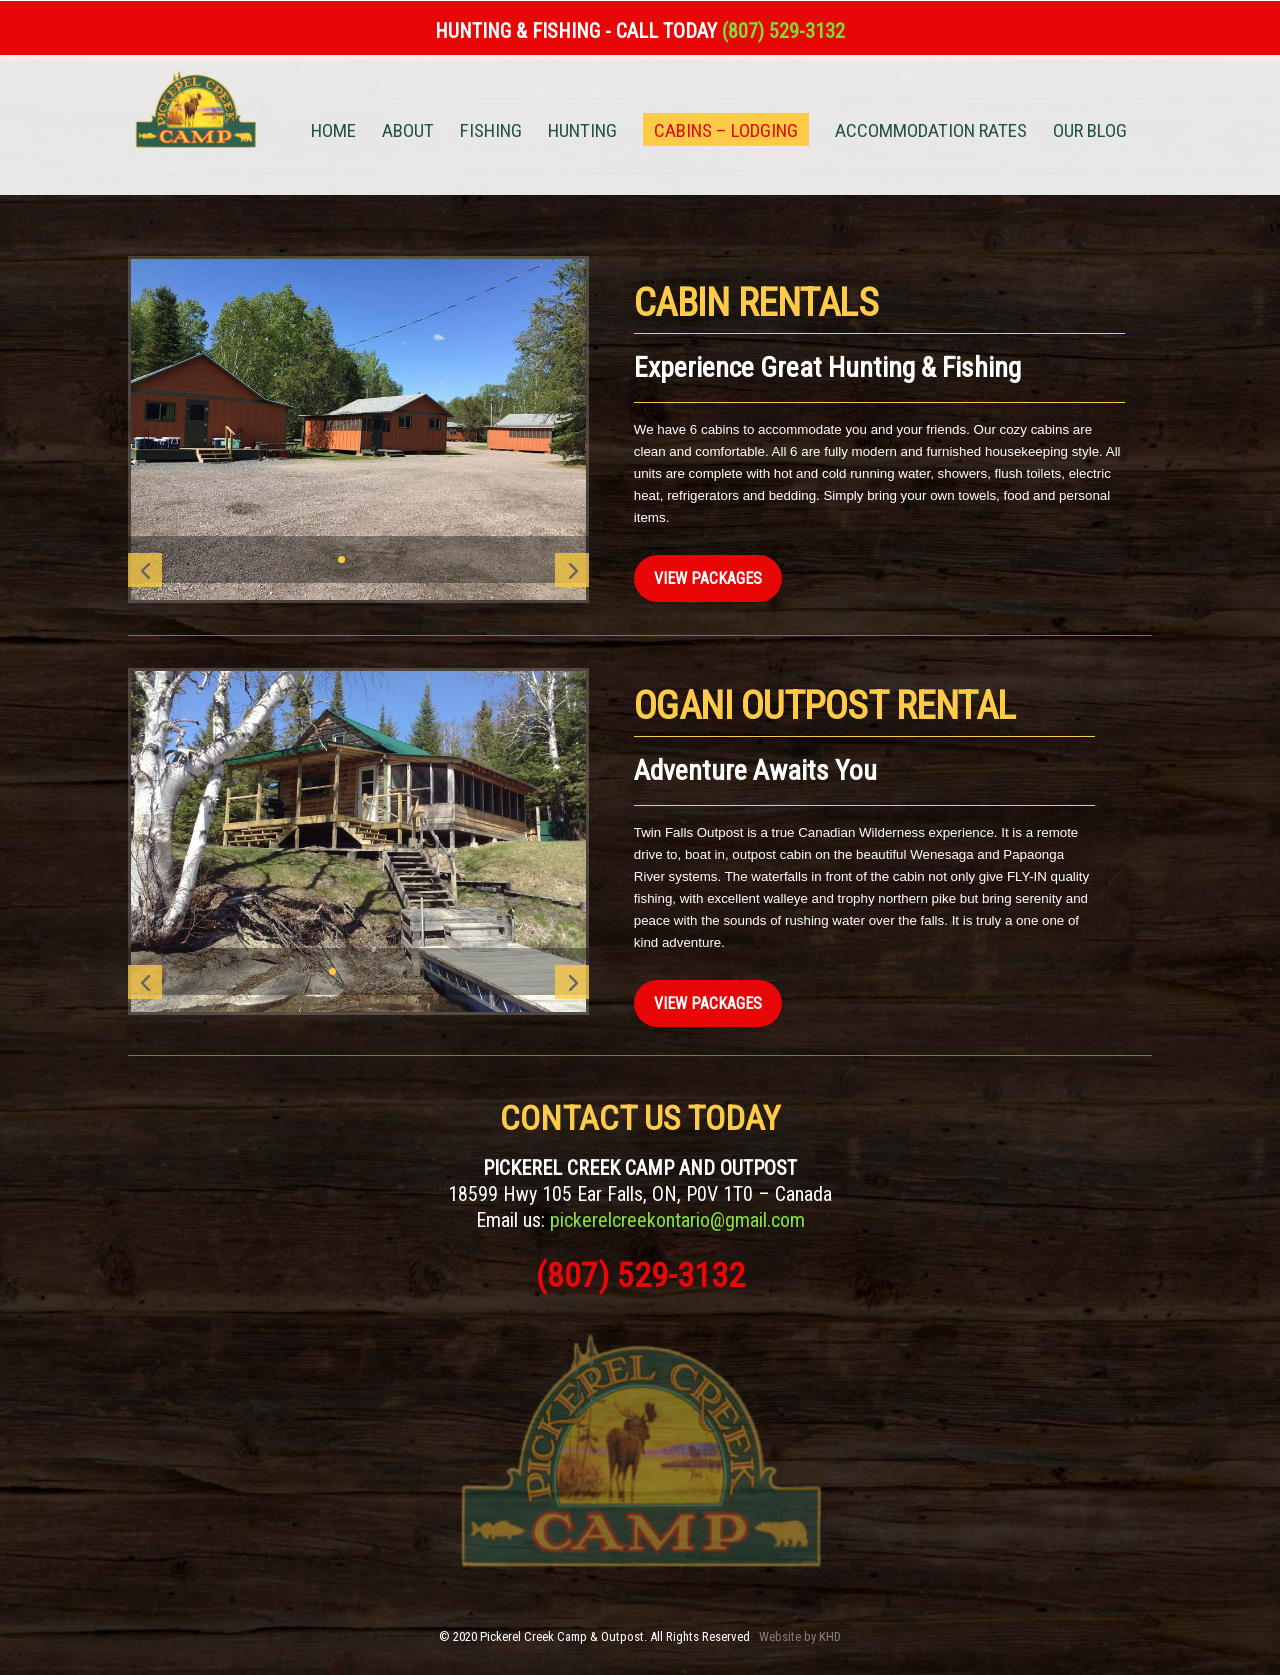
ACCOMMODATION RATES (931, 133)
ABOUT (408, 133)
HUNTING (582, 133)
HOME (333, 133)
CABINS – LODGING (726, 130)
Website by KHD (800, 1636)
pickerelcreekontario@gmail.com (677, 1220)
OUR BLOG (1090, 133)
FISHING (491, 133)
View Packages (708, 578)
